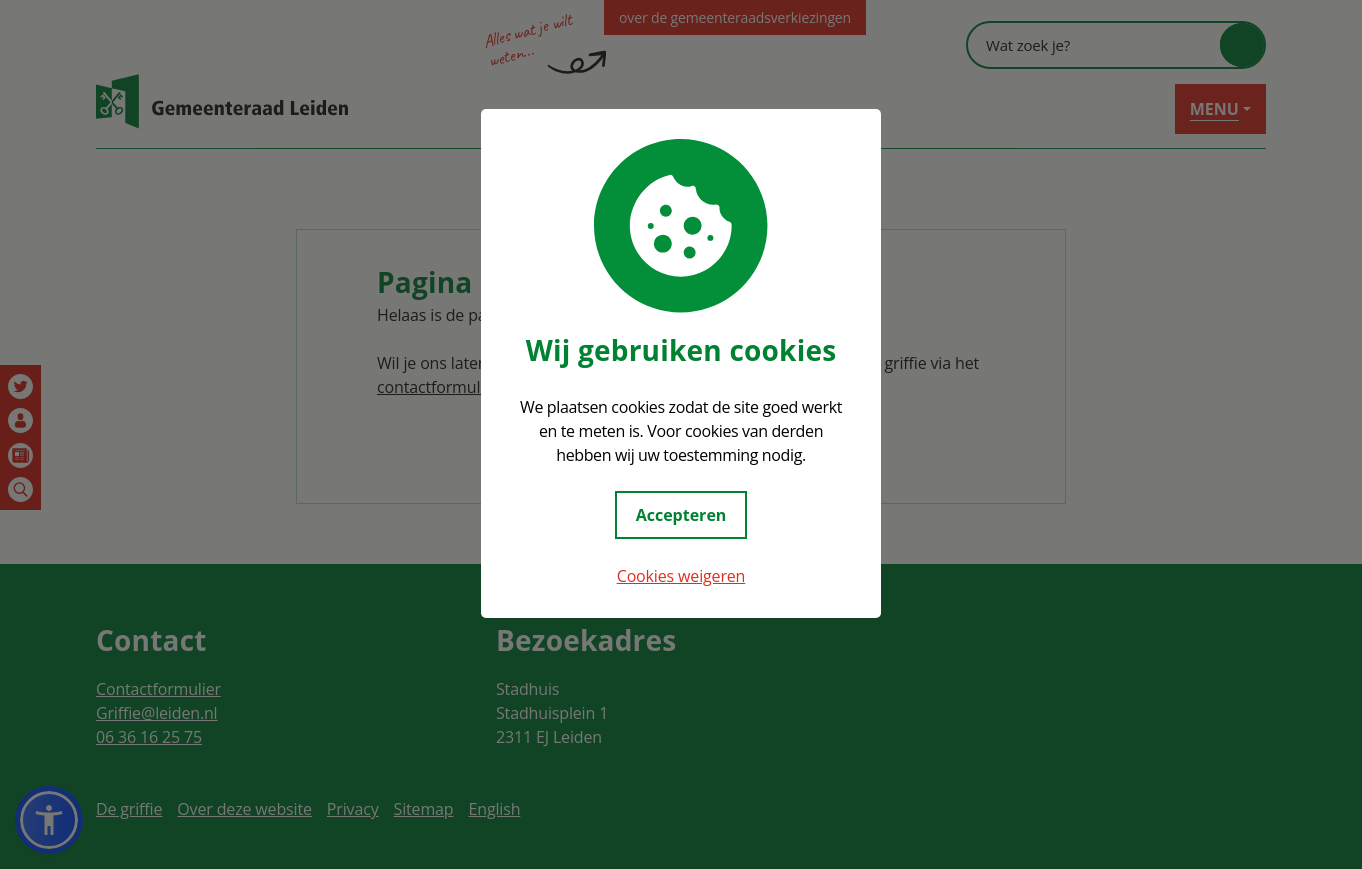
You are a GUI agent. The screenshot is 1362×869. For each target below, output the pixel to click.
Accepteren (681, 515)
